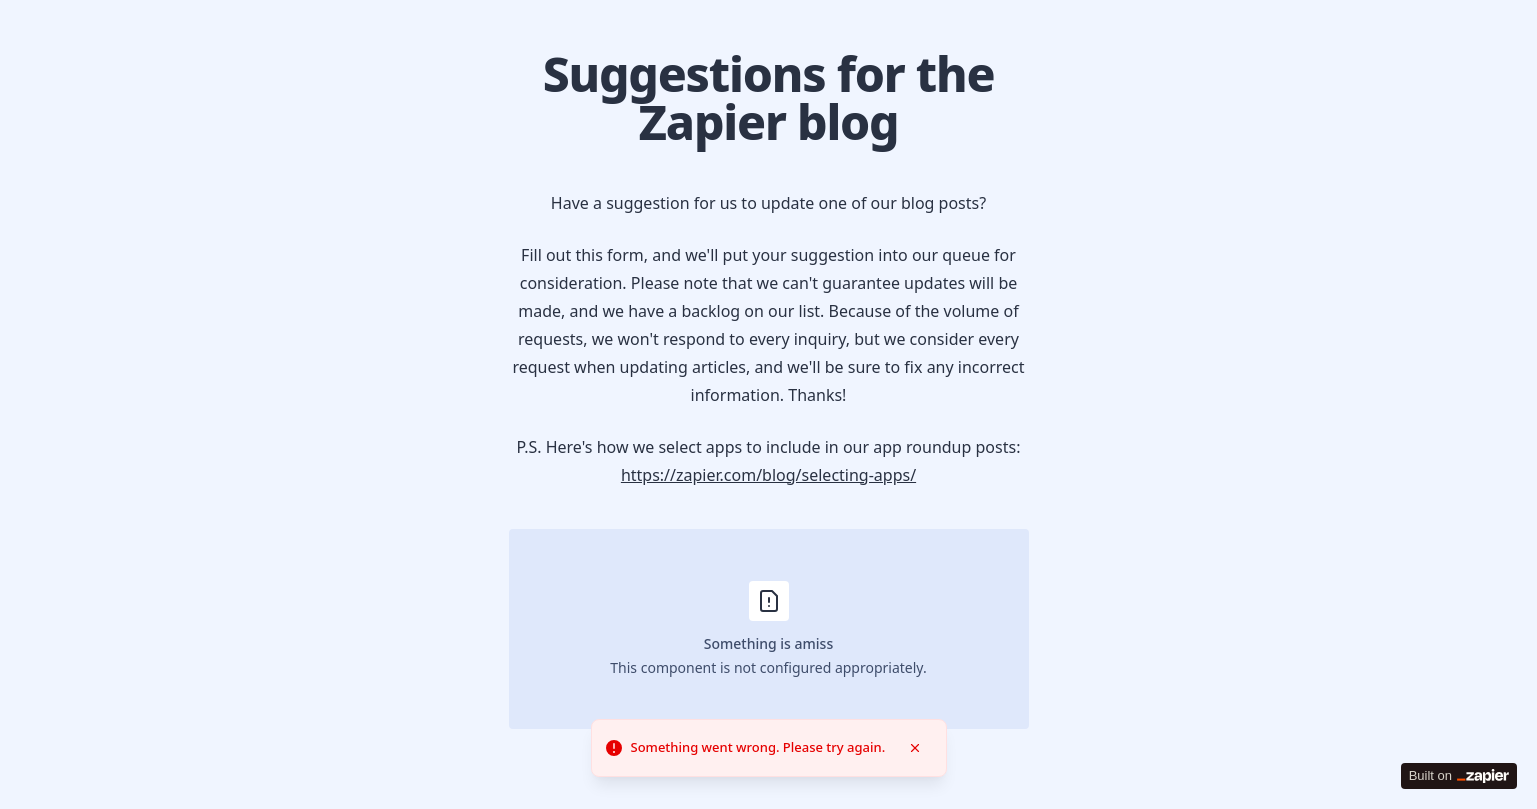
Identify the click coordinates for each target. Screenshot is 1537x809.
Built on (1459, 775)
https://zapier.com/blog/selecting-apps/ (768, 475)
